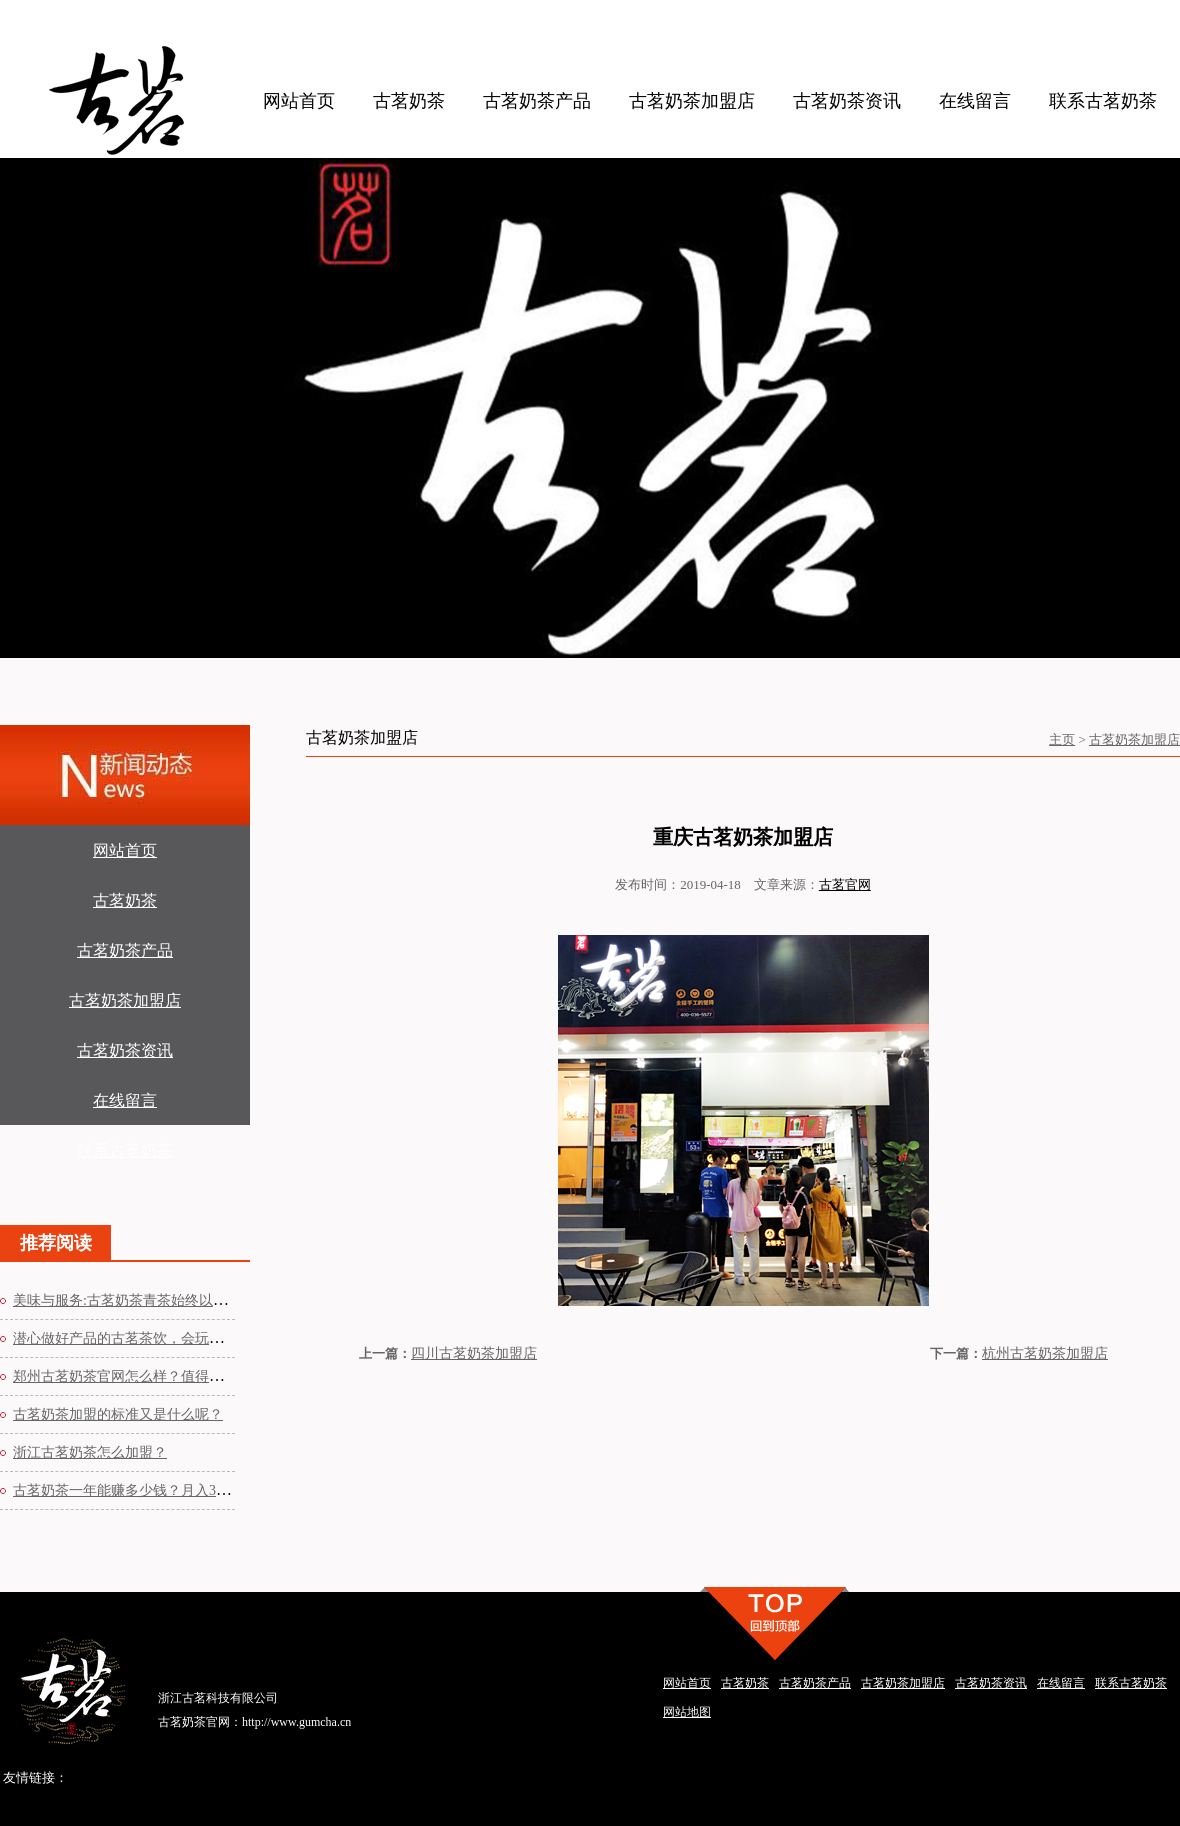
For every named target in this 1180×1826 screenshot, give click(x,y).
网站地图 (687, 1712)
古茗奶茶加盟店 (1134, 739)
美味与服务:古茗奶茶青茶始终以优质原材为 (148, 1300)
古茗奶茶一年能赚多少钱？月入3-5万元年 (141, 1490)
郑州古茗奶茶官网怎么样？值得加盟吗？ (139, 1376)
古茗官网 (845, 884)
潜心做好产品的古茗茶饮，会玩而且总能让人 (153, 1338)
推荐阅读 (56, 1243)
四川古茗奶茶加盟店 (474, 1353)
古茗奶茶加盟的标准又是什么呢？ (118, 1414)
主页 (1062, 739)
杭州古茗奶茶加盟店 (1045, 1353)
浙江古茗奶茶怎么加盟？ (90, 1452)
